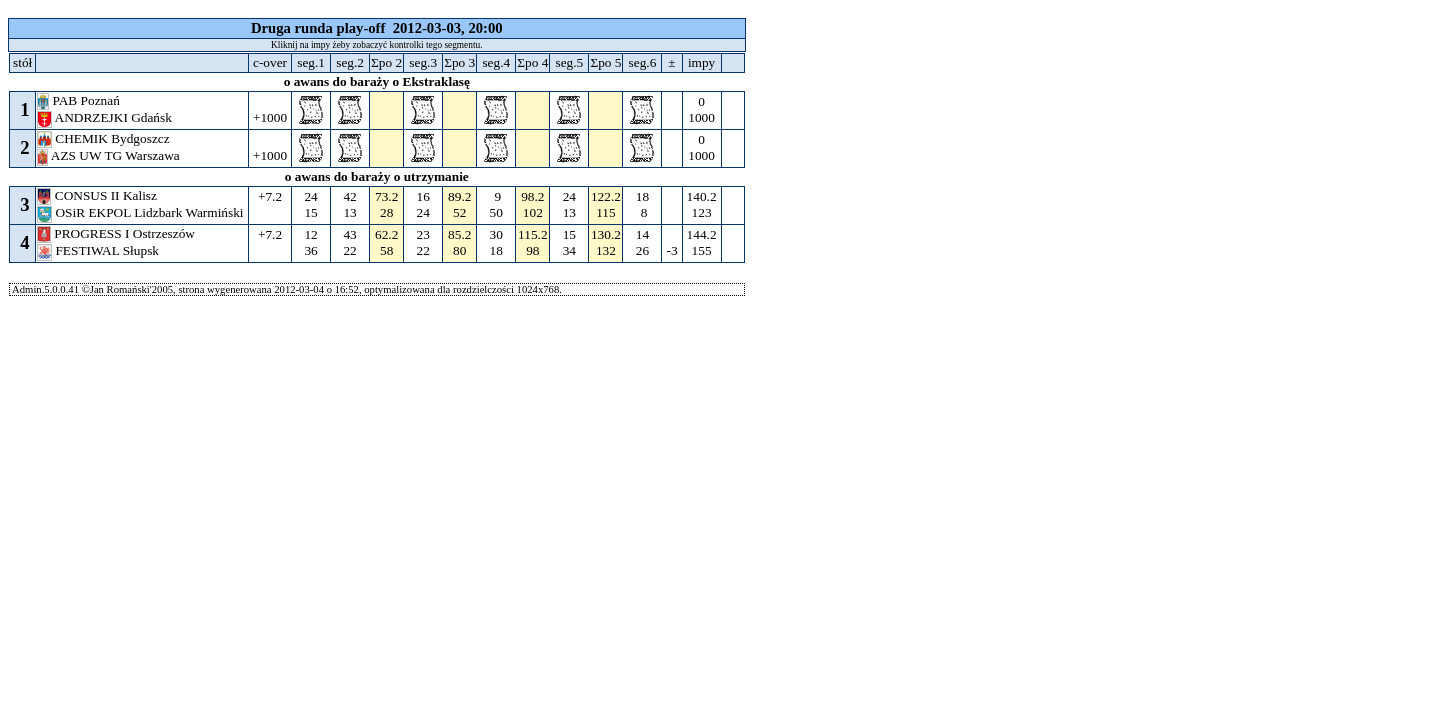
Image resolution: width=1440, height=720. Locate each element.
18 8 (642, 204)
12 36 (311, 242)
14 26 (642, 242)
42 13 (350, 204)
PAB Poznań (80, 100)
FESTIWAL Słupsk (99, 250)
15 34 (569, 242)
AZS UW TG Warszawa (110, 155)
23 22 (423, 242)
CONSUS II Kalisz (98, 195)
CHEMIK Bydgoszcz (105, 138)
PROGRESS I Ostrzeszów (117, 233)
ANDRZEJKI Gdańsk (106, 117)
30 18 (496, 242)
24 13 (569, 204)
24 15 (311, 204)
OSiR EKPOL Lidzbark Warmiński (142, 212)
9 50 (496, 204)
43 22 (350, 242)
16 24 (423, 204)
